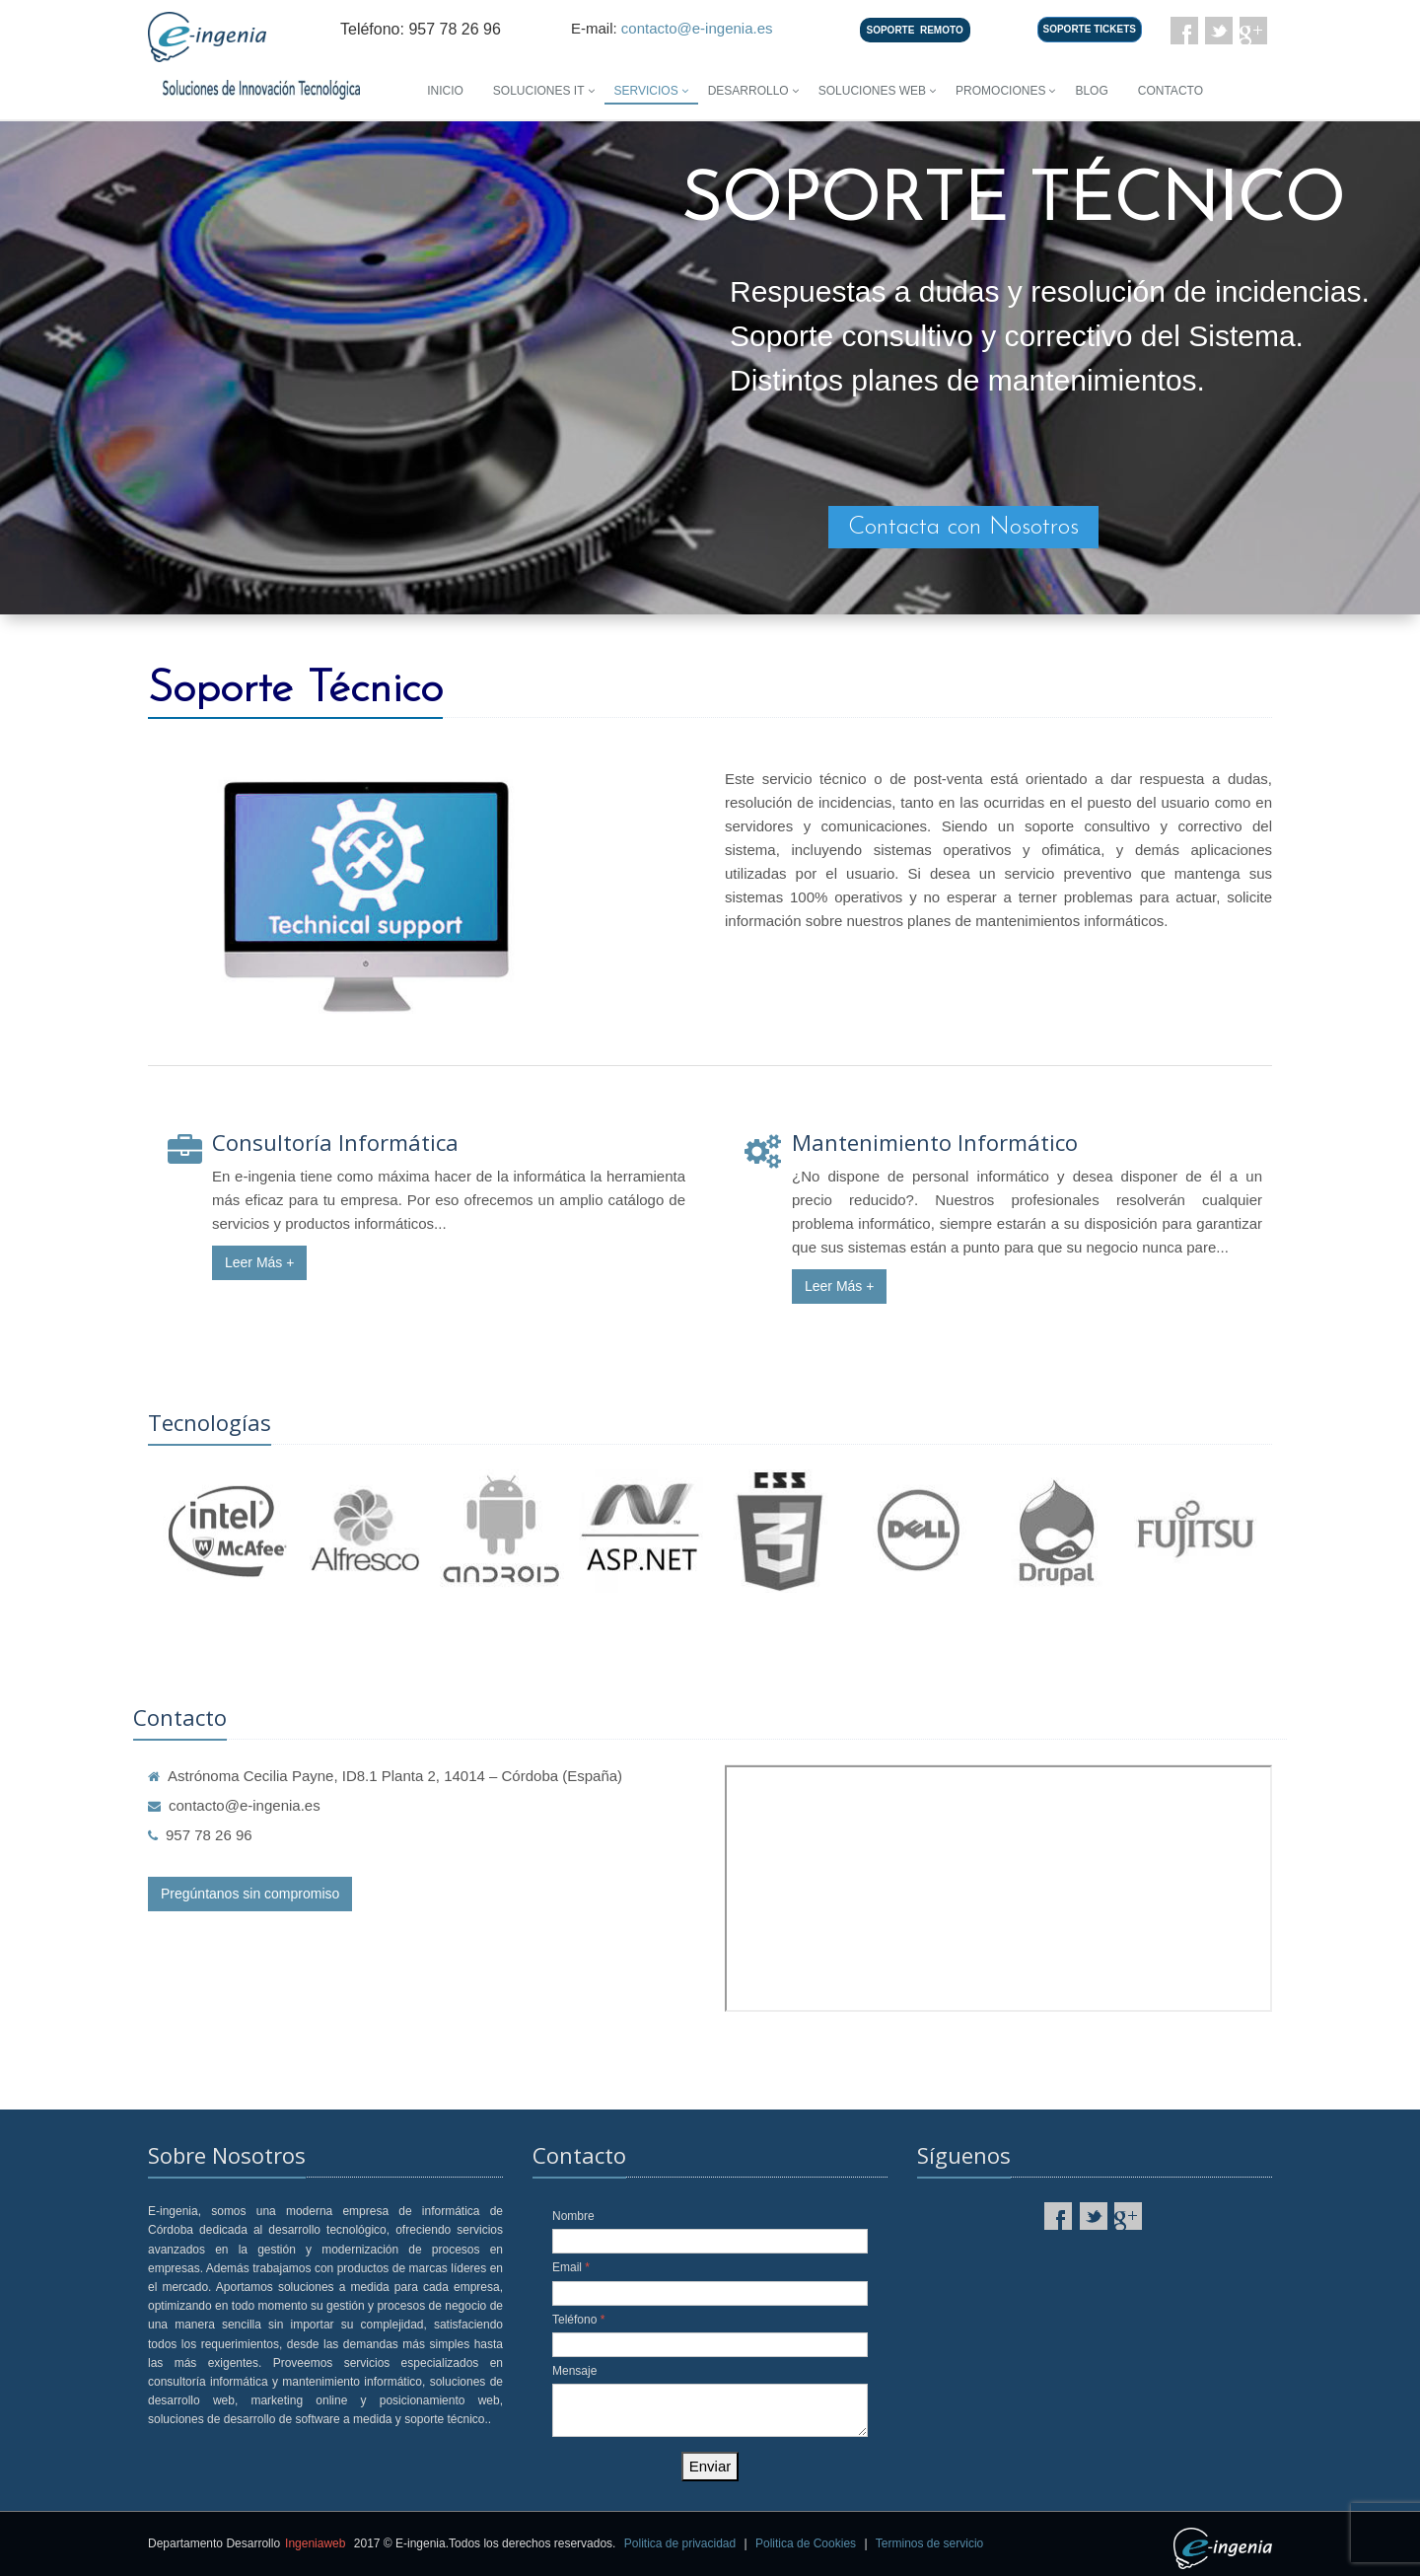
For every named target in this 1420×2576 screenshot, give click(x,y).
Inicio (445, 91)
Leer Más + (259, 1262)
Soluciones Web (872, 91)
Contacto (1170, 91)
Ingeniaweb (315, 2543)
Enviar (710, 2466)
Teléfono (578, 2319)
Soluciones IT (539, 91)
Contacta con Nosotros (963, 527)
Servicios (646, 91)
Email (571, 2267)
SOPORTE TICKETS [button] (1089, 29)
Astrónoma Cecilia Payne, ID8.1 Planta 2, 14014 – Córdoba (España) (385, 1775)
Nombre (573, 2216)
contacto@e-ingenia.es (697, 28)
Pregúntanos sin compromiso (250, 1893)
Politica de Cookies (805, 2543)
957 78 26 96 (200, 1834)
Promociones (1000, 91)
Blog (1091, 91)
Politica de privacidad (680, 2543)
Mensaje (574, 2371)
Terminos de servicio (929, 2543)
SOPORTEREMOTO (915, 30)
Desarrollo (748, 91)
